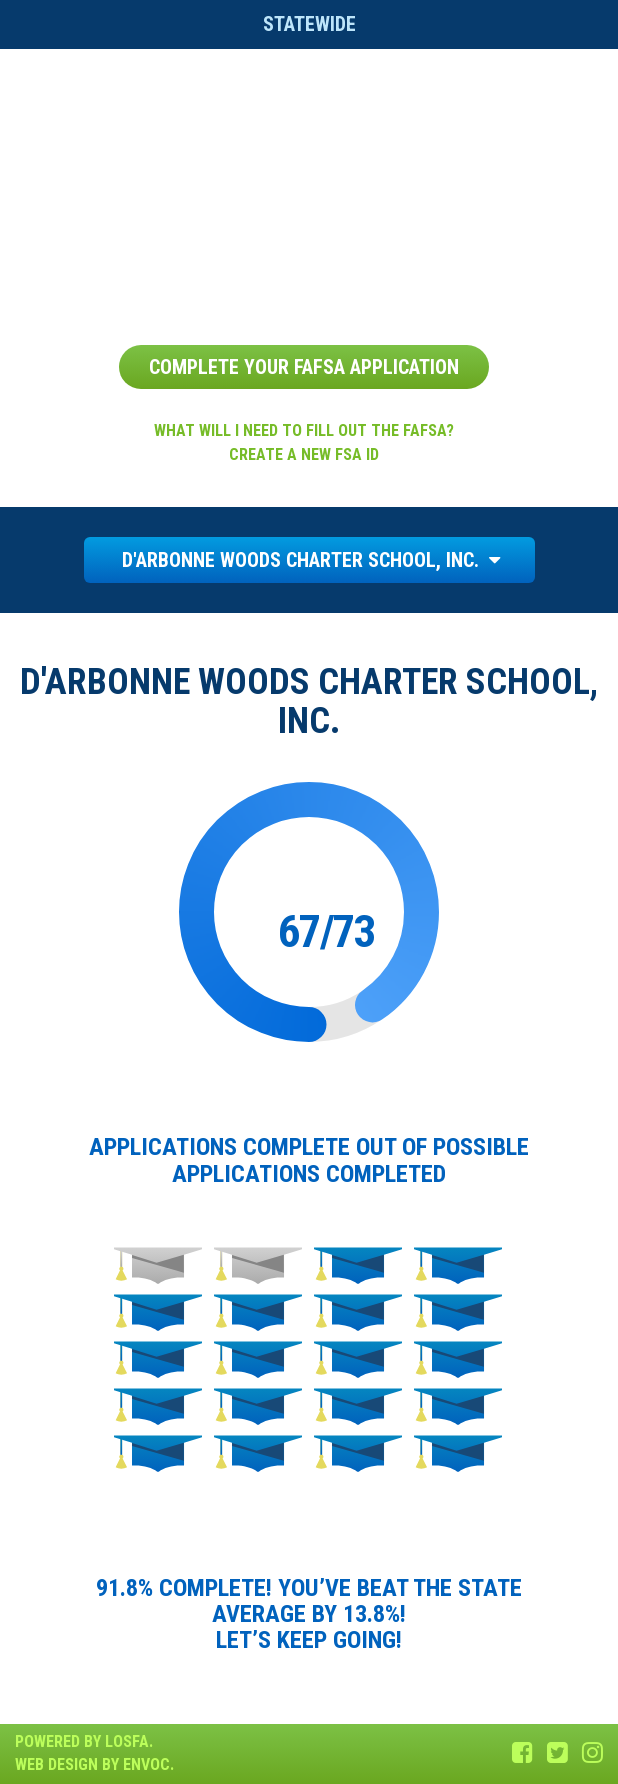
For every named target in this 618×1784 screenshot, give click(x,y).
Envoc (146, 1764)
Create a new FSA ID (304, 454)
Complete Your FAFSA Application (304, 367)
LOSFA (127, 1741)
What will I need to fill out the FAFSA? (304, 430)
